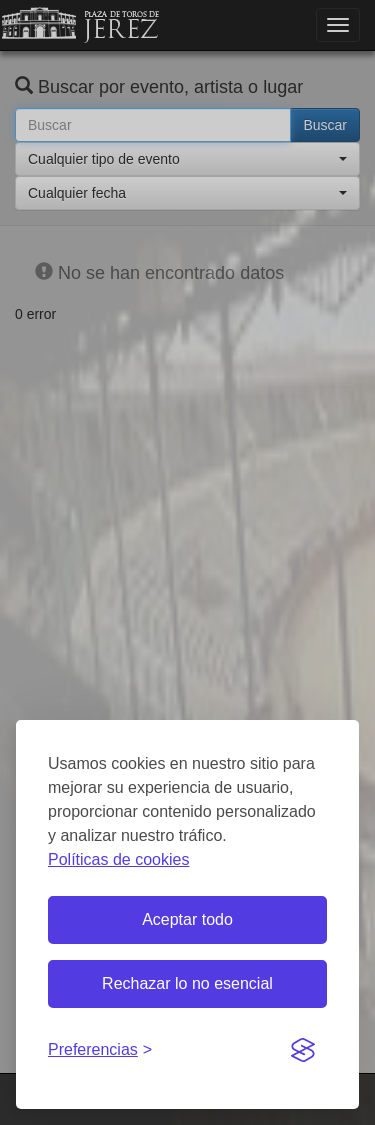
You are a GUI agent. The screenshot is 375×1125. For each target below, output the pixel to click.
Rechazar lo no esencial (187, 983)
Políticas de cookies (118, 859)
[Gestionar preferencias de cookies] (100, 1050)
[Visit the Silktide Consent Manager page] (303, 1051)
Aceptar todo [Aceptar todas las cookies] (187, 919)
